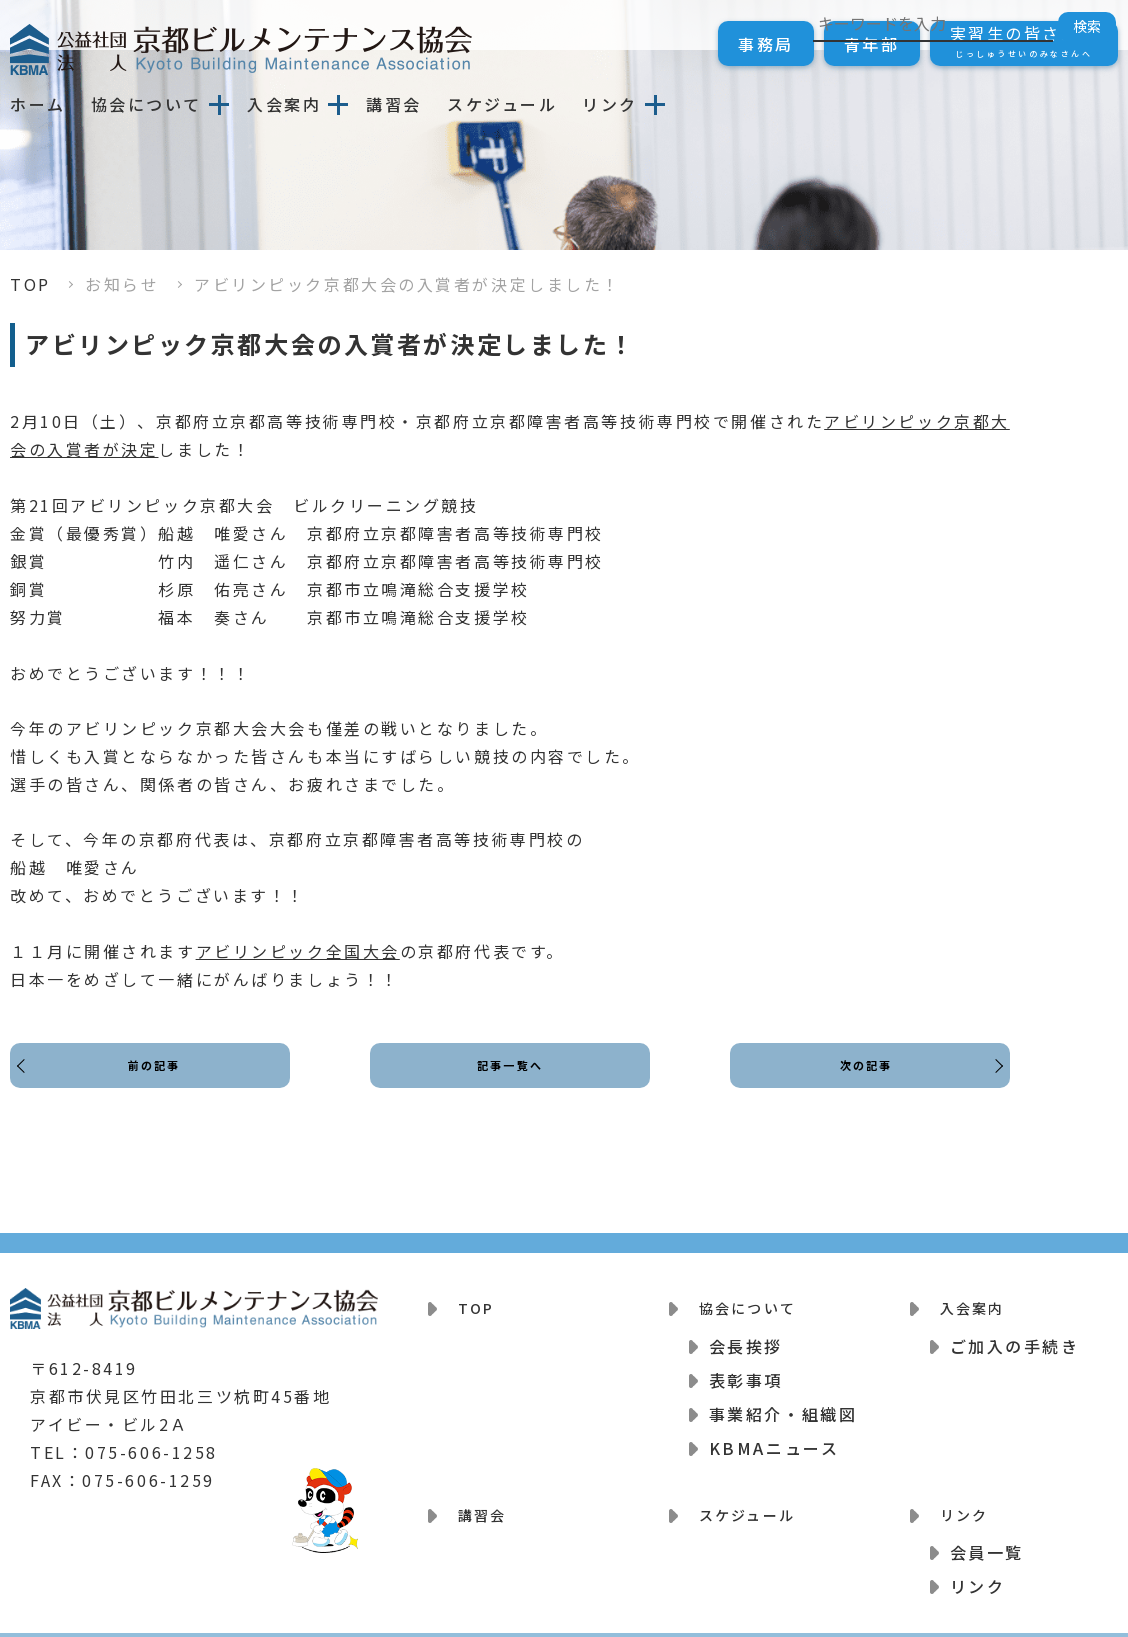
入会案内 (284, 104)
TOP (30, 284)
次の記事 (860, 1083)
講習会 (394, 104)
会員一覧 (987, 1527)
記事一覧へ (510, 1083)
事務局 (766, 44)
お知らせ (122, 284)
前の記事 (160, 1083)
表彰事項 (746, 1367)
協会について (146, 104)
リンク (610, 104)
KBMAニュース (774, 1435)
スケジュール (502, 104)
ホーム (38, 104)
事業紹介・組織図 (783, 1401)
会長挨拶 (746, 1333)
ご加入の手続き (1015, 1333)
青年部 (872, 44)
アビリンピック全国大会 (298, 951)
